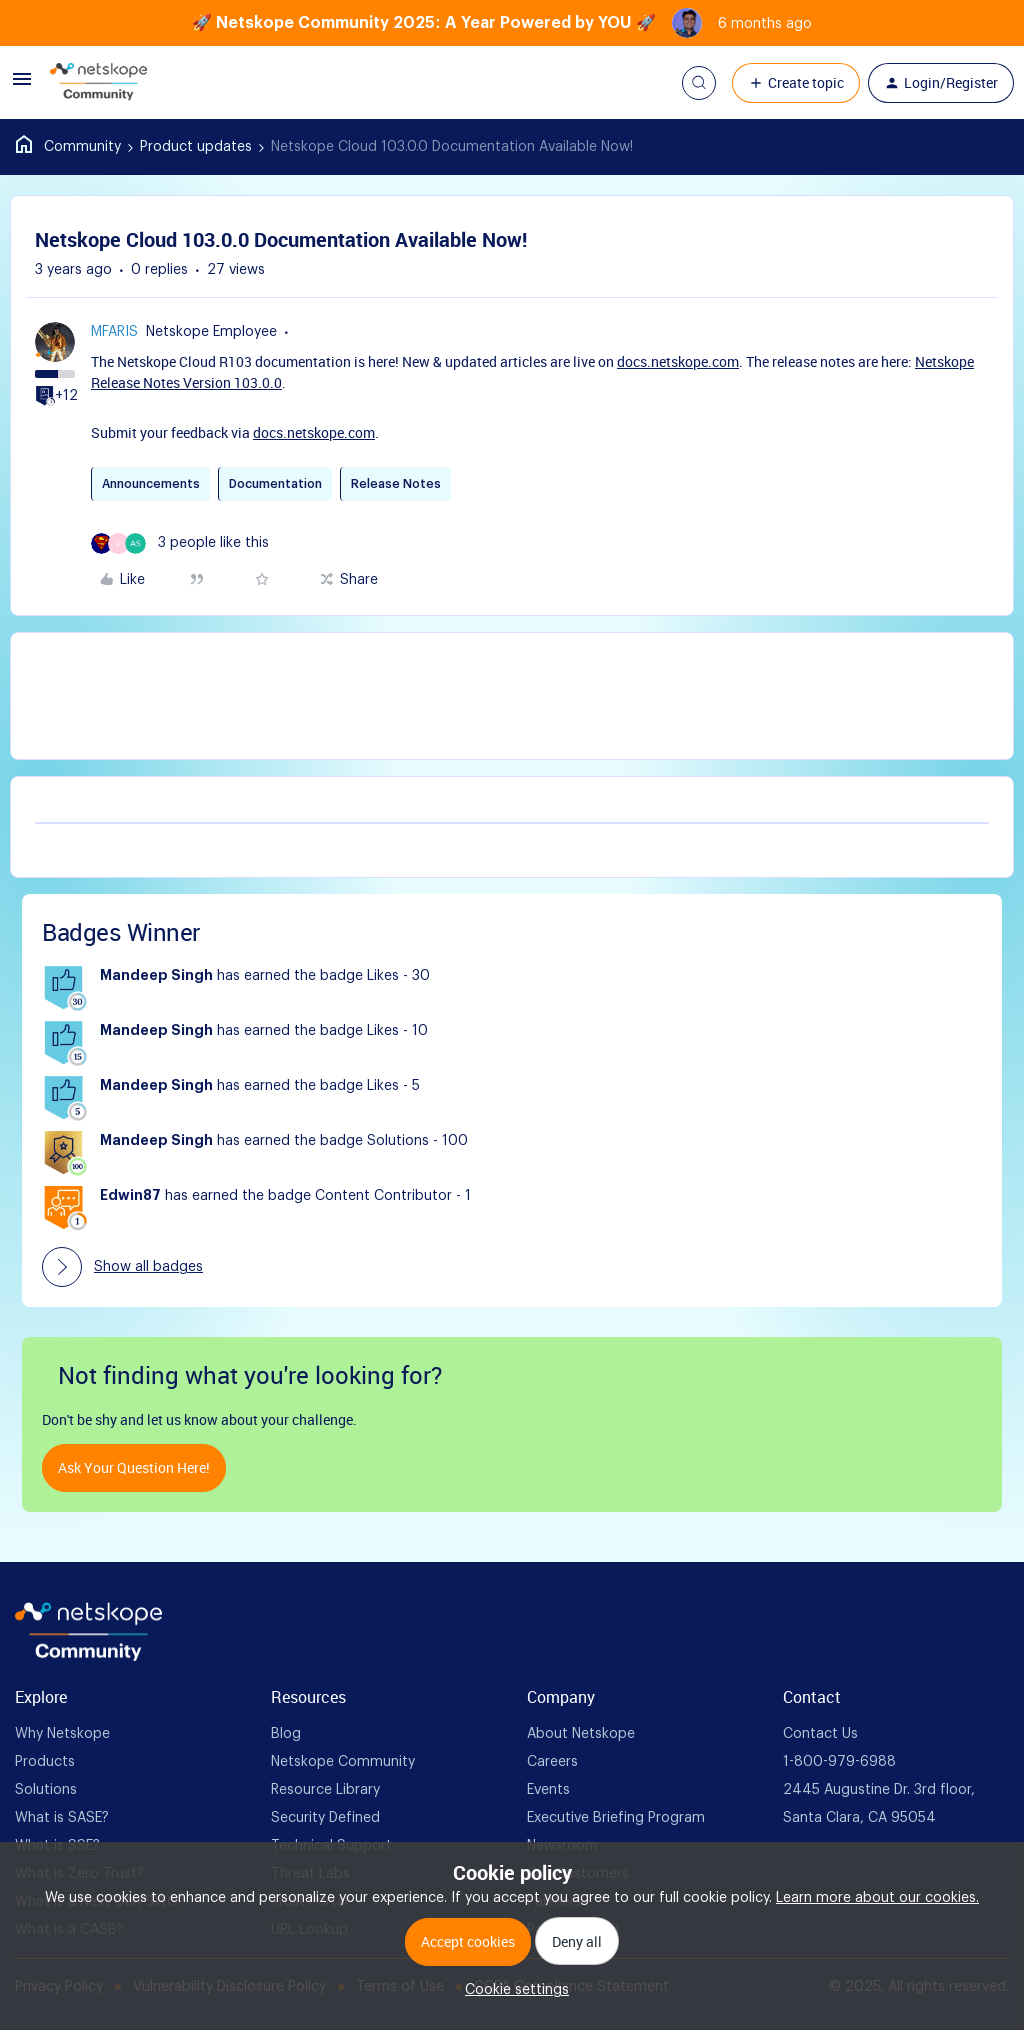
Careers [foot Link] (552, 1762)
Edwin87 (130, 1196)
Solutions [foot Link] (46, 1790)
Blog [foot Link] (286, 1734)
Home (68, 147)
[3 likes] (180, 543)
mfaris (114, 332)
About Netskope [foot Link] (581, 1734)
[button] (22, 87)
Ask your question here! (134, 1467)
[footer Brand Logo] (88, 1657)
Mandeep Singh (156, 976)
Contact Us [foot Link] (820, 1734)
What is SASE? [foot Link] (62, 1818)
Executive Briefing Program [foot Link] (616, 1818)
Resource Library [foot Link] (325, 1790)
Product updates (196, 147)
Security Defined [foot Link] (325, 1818)
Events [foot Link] (548, 1790)
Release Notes (396, 484)
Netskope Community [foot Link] (343, 1762)
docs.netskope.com (678, 361)
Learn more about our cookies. (877, 1898)
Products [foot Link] (45, 1762)
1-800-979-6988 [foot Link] (839, 1762)
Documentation (275, 484)
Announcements (151, 484)
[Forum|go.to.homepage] (98, 83)
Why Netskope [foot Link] (62, 1734)
